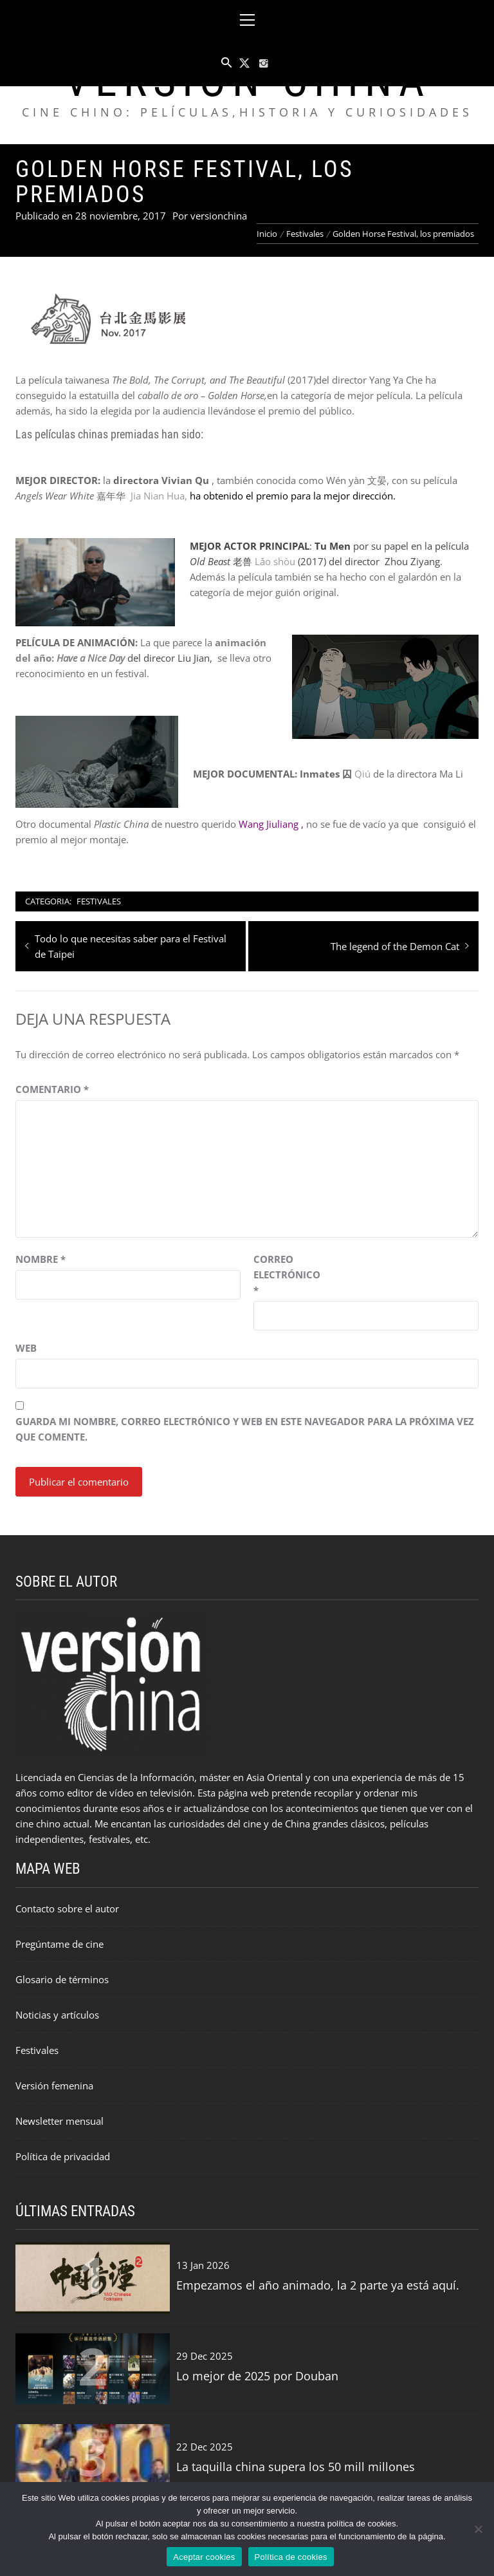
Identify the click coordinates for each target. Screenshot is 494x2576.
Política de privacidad (62, 2156)
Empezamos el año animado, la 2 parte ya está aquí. (317, 2285)
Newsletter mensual (59, 2120)
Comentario (52, 1089)
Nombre (40, 1259)
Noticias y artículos (57, 2014)
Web (26, 1347)
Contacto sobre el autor (67, 1908)
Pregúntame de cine (59, 1943)
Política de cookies (291, 2557)
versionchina (218, 215)
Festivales (99, 901)
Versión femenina (54, 2085)
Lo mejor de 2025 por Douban (257, 2376)
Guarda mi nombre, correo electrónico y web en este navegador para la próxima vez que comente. (244, 1429)
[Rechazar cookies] (477, 2529)
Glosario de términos (62, 1979)
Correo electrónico (285, 1274)
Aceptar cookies (204, 2557)
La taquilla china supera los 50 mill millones (295, 2466)
